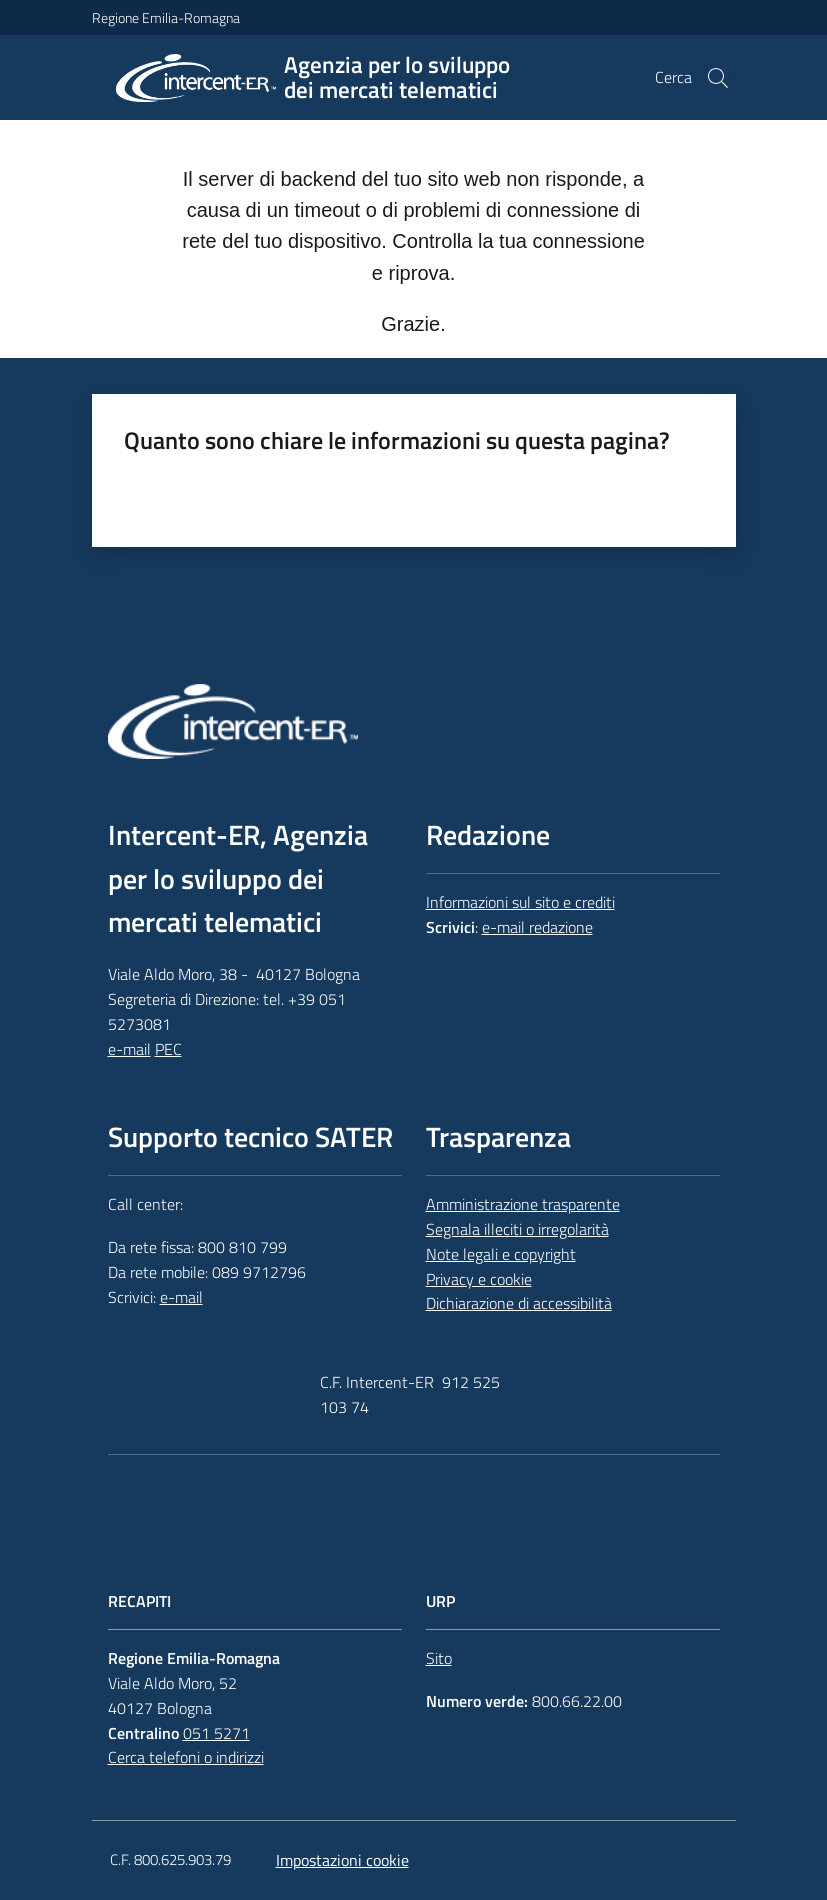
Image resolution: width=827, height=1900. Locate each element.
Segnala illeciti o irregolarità (517, 1229)
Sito (439, 1658)
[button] (718, 78)
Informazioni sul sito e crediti (520, 902)
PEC (168, 1049)
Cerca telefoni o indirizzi (186, 1757)
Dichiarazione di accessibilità (519, 1303)
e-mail (129, 1049)
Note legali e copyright (501, 1254)
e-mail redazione (537, 927)
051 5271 (216, 1733)
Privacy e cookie (479, 1279)
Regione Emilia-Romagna (166, 17)
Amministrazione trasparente (523, 1204)
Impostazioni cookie (342, 1860)
